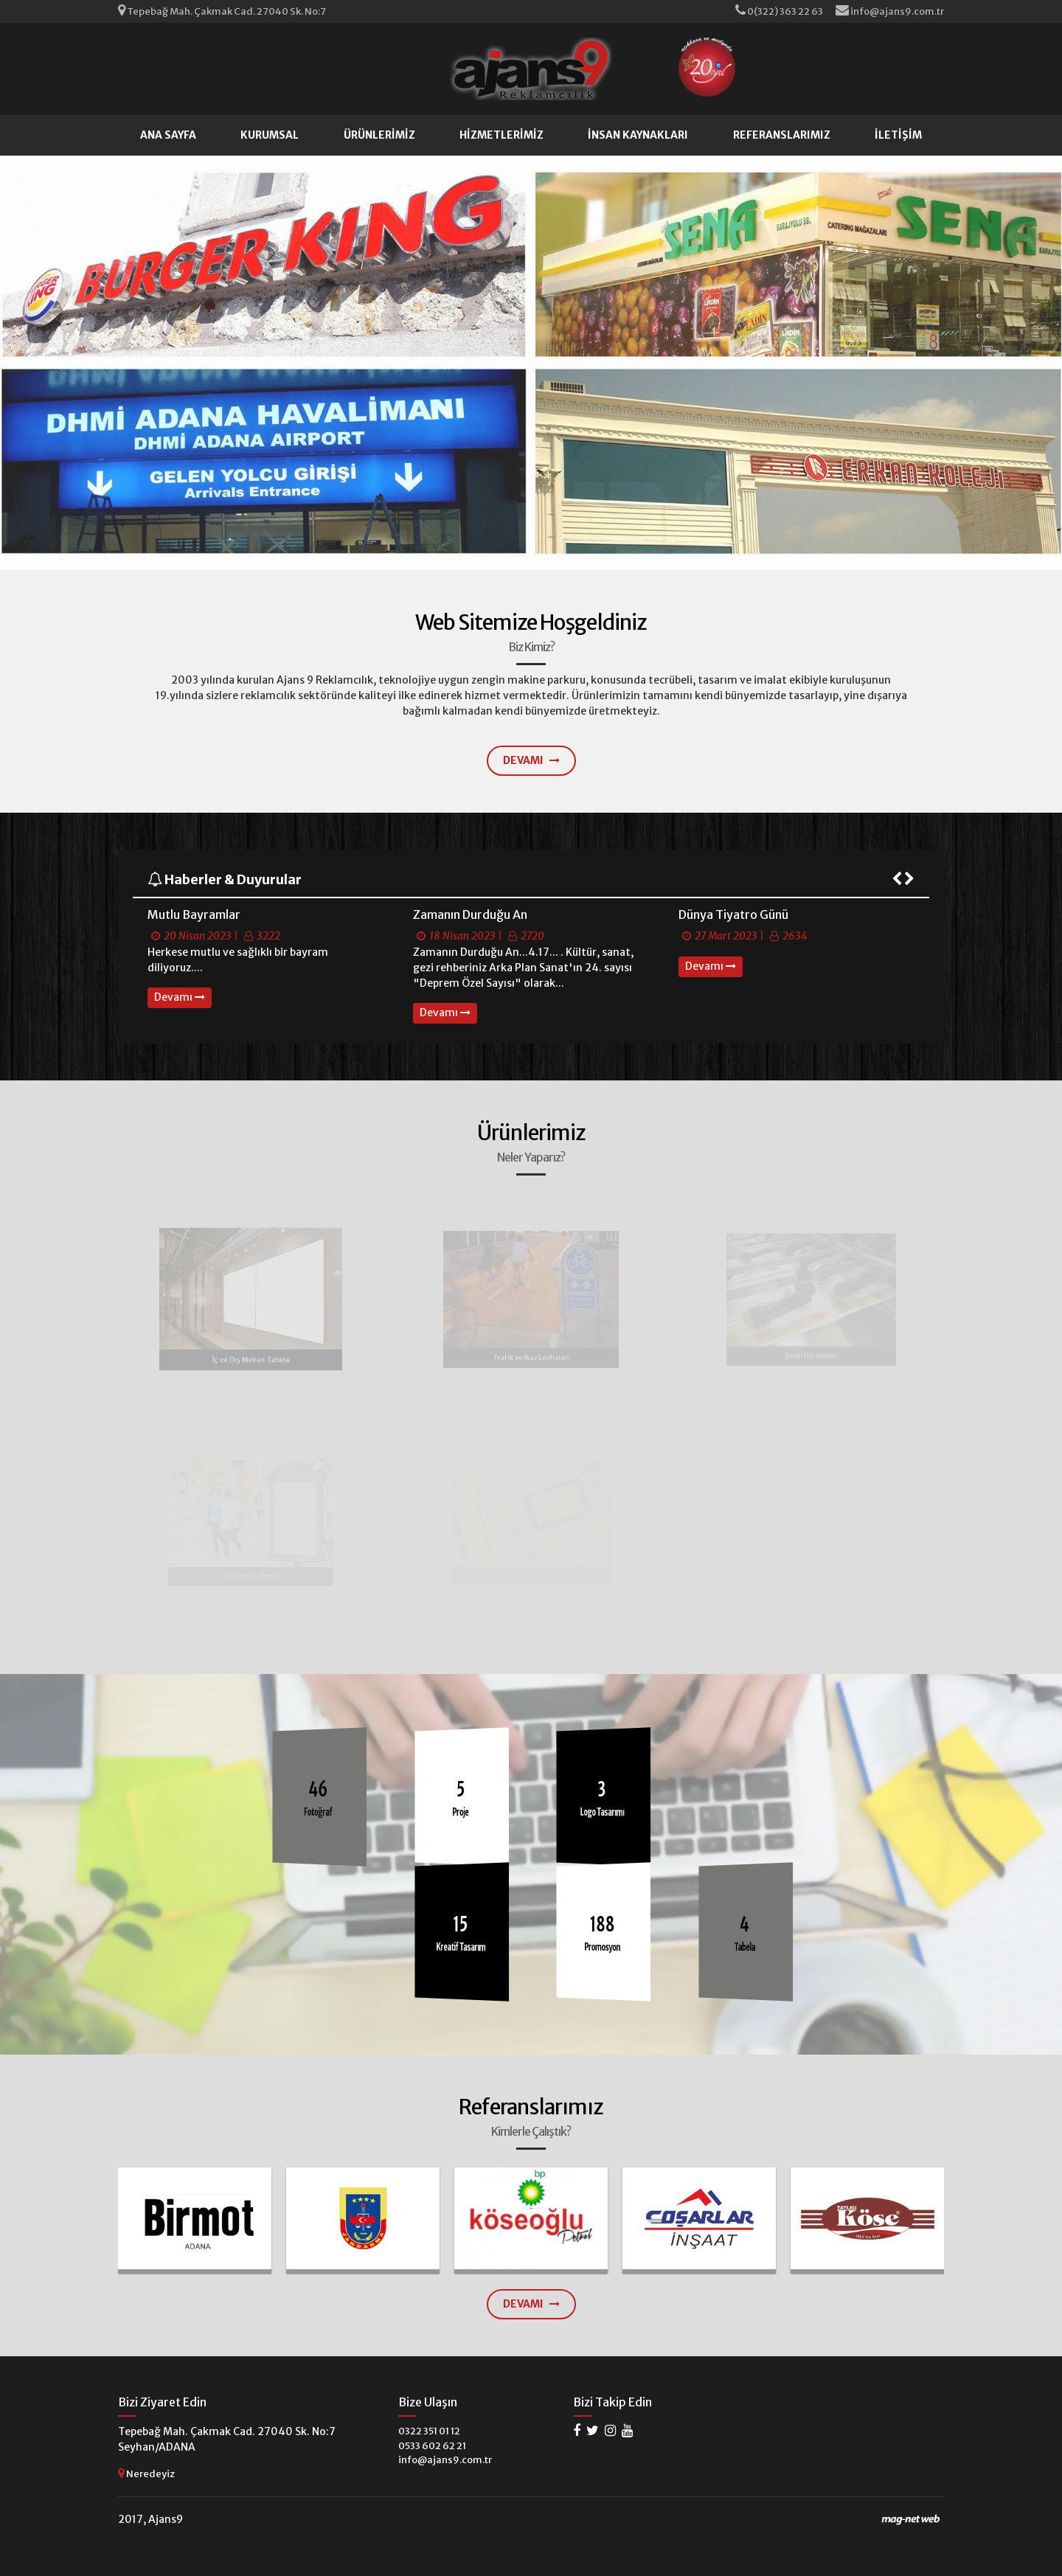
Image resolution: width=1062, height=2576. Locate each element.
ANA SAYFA (168, 135)
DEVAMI (531, 760)
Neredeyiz (146, 2473)
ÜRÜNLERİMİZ (379, 135)
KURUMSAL (269, 135)
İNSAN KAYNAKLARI (638, 135)
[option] (265, 957)
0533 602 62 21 (432, 2446)
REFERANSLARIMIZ (781, 135)
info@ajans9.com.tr (890, 11)
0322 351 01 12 (429, 2431)
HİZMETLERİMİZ (501, 135)
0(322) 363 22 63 (780, 11)
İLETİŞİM (898, 135)
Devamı (179, 997)
